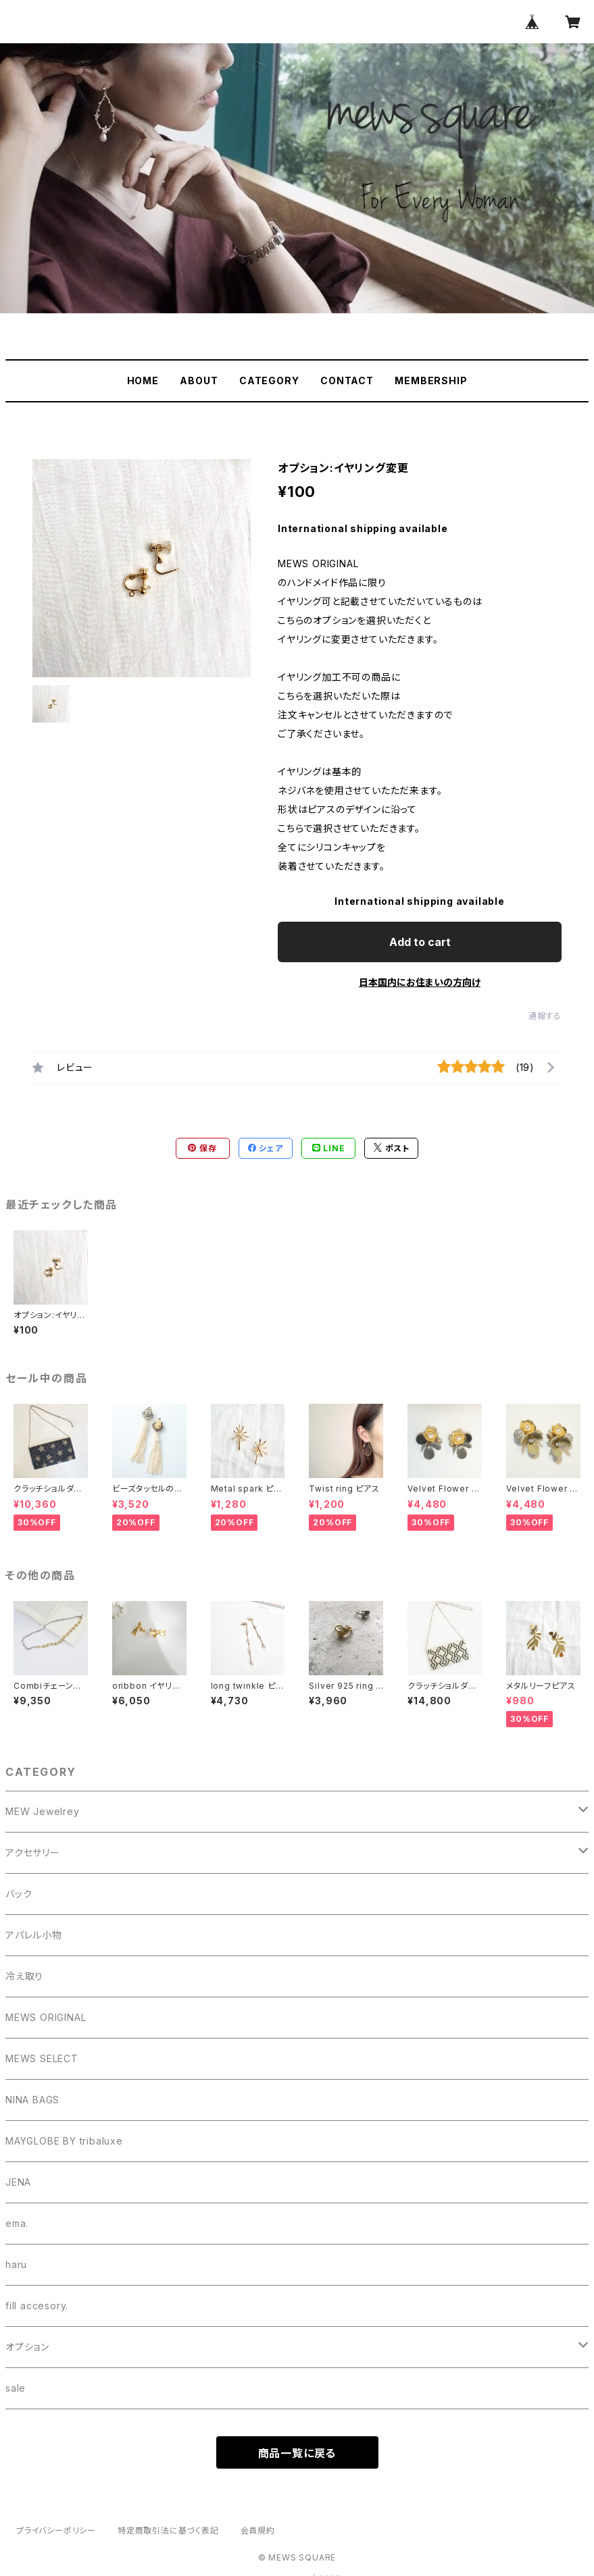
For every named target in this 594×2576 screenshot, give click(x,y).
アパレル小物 (33, 1935)
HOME (143, 380)
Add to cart (420, 942)
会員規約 (258, 2530)
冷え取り (24, 1976)
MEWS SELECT (41, 2058)
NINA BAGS (32, 2099)
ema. (16, 2223)
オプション (27, 2346)
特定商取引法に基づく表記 (168, 2530)
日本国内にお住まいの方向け (419, 982)
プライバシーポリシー (56, 2530)
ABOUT (199, 380)
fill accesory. (36, 2305)
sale (15, 2388)
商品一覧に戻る (297, 2453)
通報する (545, 1016)
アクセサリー (32, 1852)
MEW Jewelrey (42, 1811)
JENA (18, 2182)
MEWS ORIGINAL (45, 2017)
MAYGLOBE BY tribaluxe (64, 2141)
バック (18, 1893)
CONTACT (347, 380)
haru (16, 2264)
